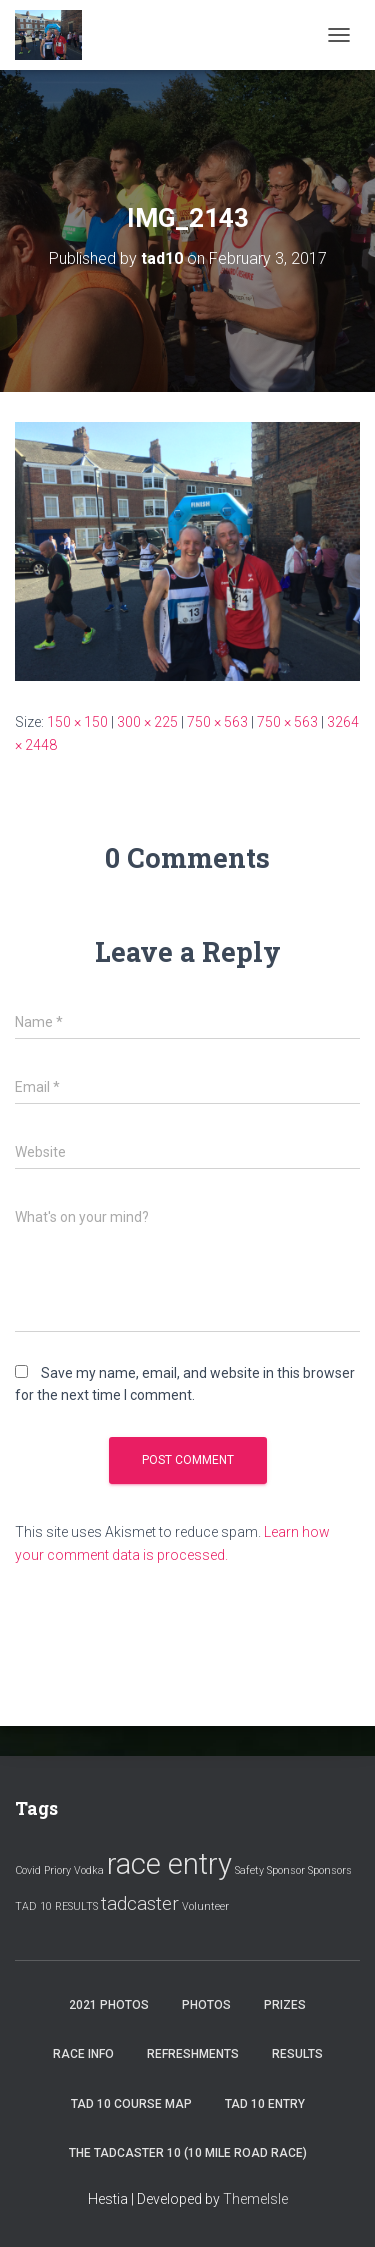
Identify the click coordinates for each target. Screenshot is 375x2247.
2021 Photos (109, 2005)
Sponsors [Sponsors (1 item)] (330, 1870)
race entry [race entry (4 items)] (169, 1864)
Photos (206, 2005)
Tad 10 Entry (265, 2104)
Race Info (83, 2054)
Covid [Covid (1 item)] (28, 1870)
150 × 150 (77, 722)
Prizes (285, 2005)
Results (297, 2054)
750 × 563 (217, 722)
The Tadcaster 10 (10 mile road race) (188, 2153)
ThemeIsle (255, 2199)
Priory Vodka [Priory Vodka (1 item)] (74, 1870)
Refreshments (193, 2054)
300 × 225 (147, 722)
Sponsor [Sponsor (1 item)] (286, 1870)
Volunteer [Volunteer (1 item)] (205, 1906)
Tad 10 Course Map (131, 2104)
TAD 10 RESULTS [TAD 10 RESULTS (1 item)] (56, 1906)
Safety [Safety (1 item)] (249, 1870)
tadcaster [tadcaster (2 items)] (140, 1903)
